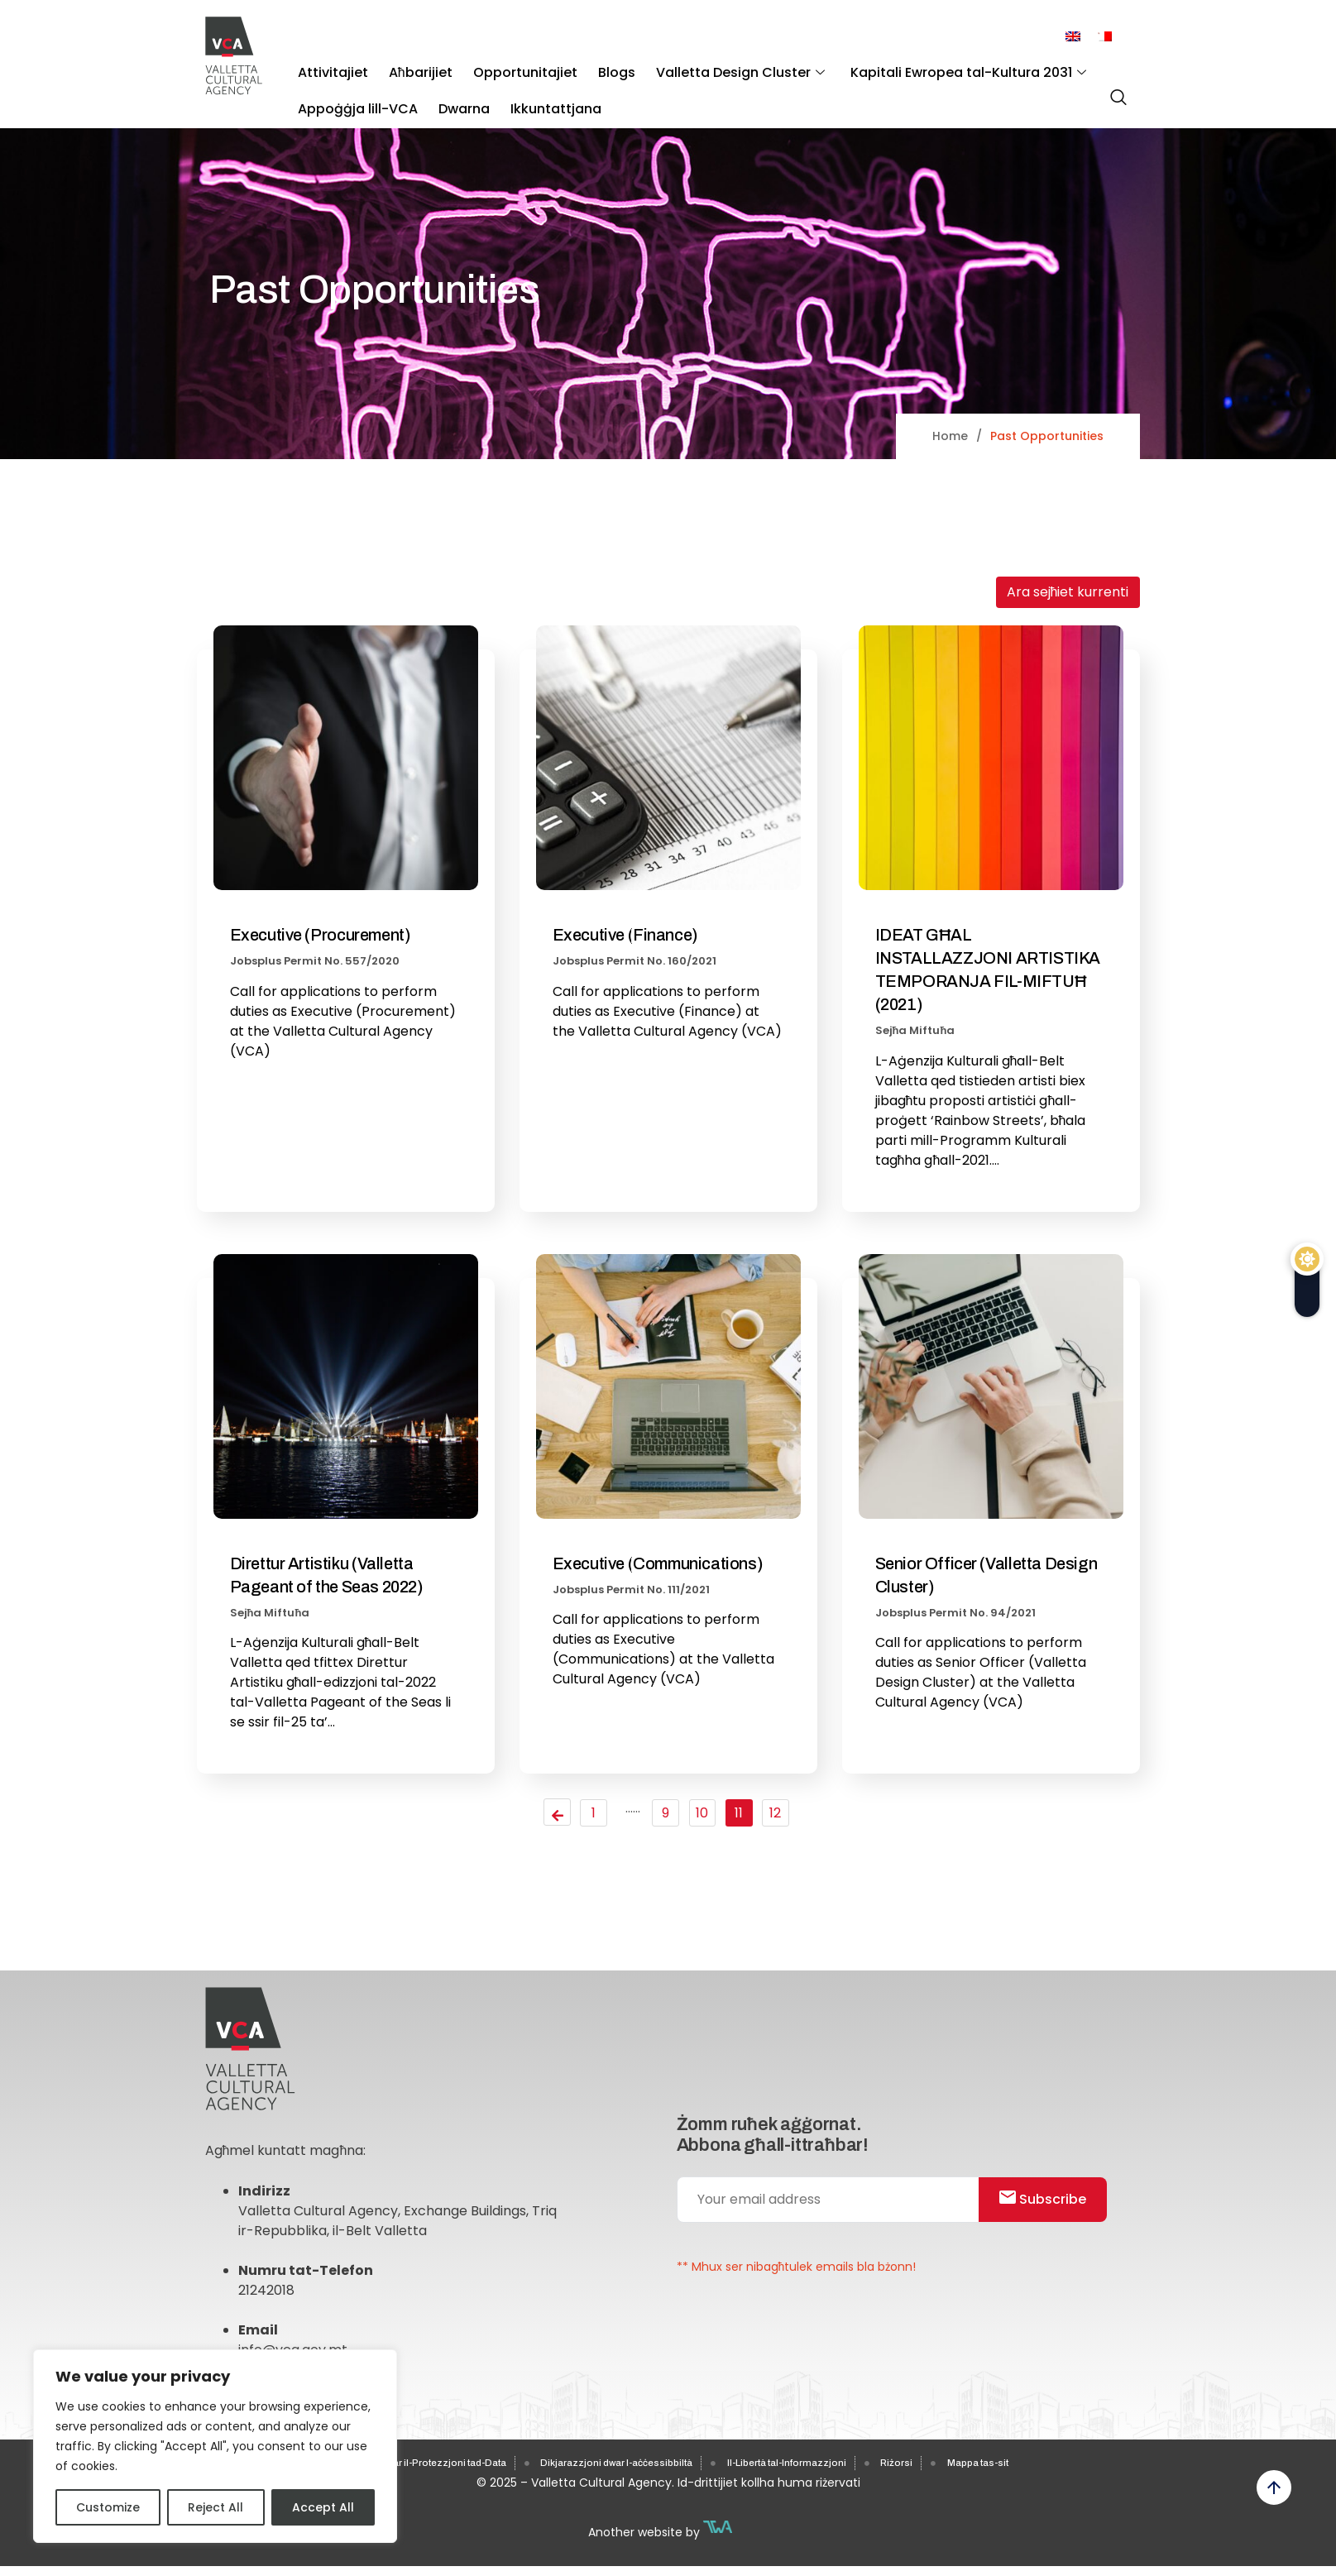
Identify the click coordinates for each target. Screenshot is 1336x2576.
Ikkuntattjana (531, 91)
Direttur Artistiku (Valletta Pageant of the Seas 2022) (327, 1575)
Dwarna (449, 91)
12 (783, 1815)
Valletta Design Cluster (695, 66)
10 (706, 1815)
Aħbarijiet (406, 66)
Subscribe (1052, 2214)
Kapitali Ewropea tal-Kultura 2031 (914, 66)
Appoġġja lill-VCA (353, 91)
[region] (215, 2446)
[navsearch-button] (1114, 90)
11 (744, 1815)
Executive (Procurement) (320, 935)
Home (950, 436)
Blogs (582, 66)
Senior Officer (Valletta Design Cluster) (986, 1575)
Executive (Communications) (658, 1563)
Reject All (215, 2507)
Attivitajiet (328, 66)
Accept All (323, 2507)
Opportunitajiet (500, 66)
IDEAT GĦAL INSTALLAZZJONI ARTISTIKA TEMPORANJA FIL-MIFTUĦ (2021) (987, 969)
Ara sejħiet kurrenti (1068, 591)
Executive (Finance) (625, 935)
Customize (108, 2507)
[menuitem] (1073, 37)
